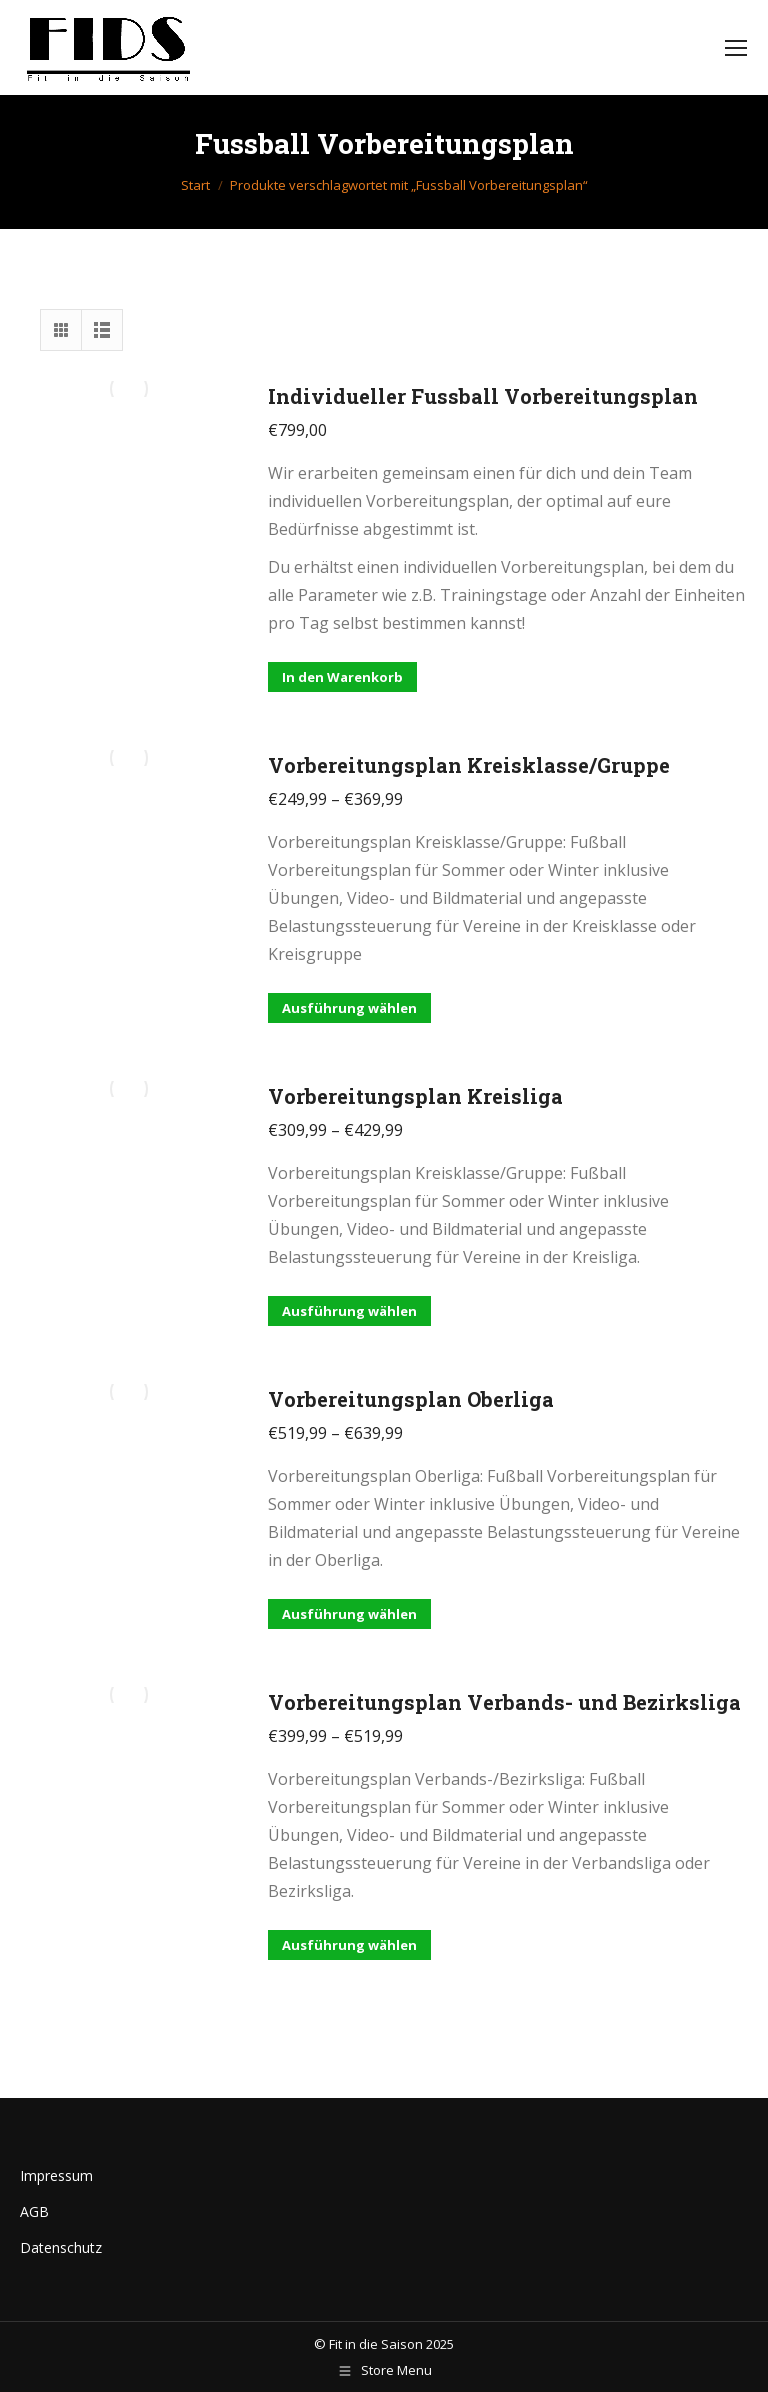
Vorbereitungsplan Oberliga (411, 1399)
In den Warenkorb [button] (342, 677)
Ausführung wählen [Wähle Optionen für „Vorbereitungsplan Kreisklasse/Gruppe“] (349, 1008)
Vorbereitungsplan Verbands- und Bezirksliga (504, 1702)
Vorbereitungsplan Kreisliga (415, 1096)
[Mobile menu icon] (736, 48)
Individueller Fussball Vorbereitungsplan (483, 396)
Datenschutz (61, 2247)
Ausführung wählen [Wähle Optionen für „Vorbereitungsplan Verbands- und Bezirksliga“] (349, 1945)
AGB (34, 2211)
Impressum (56, 2175)
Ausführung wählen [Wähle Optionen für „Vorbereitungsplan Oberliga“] (349, 1614)
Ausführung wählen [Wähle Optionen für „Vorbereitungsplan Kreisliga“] (349, 1311)
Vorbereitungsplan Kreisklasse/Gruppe (469, 765)
